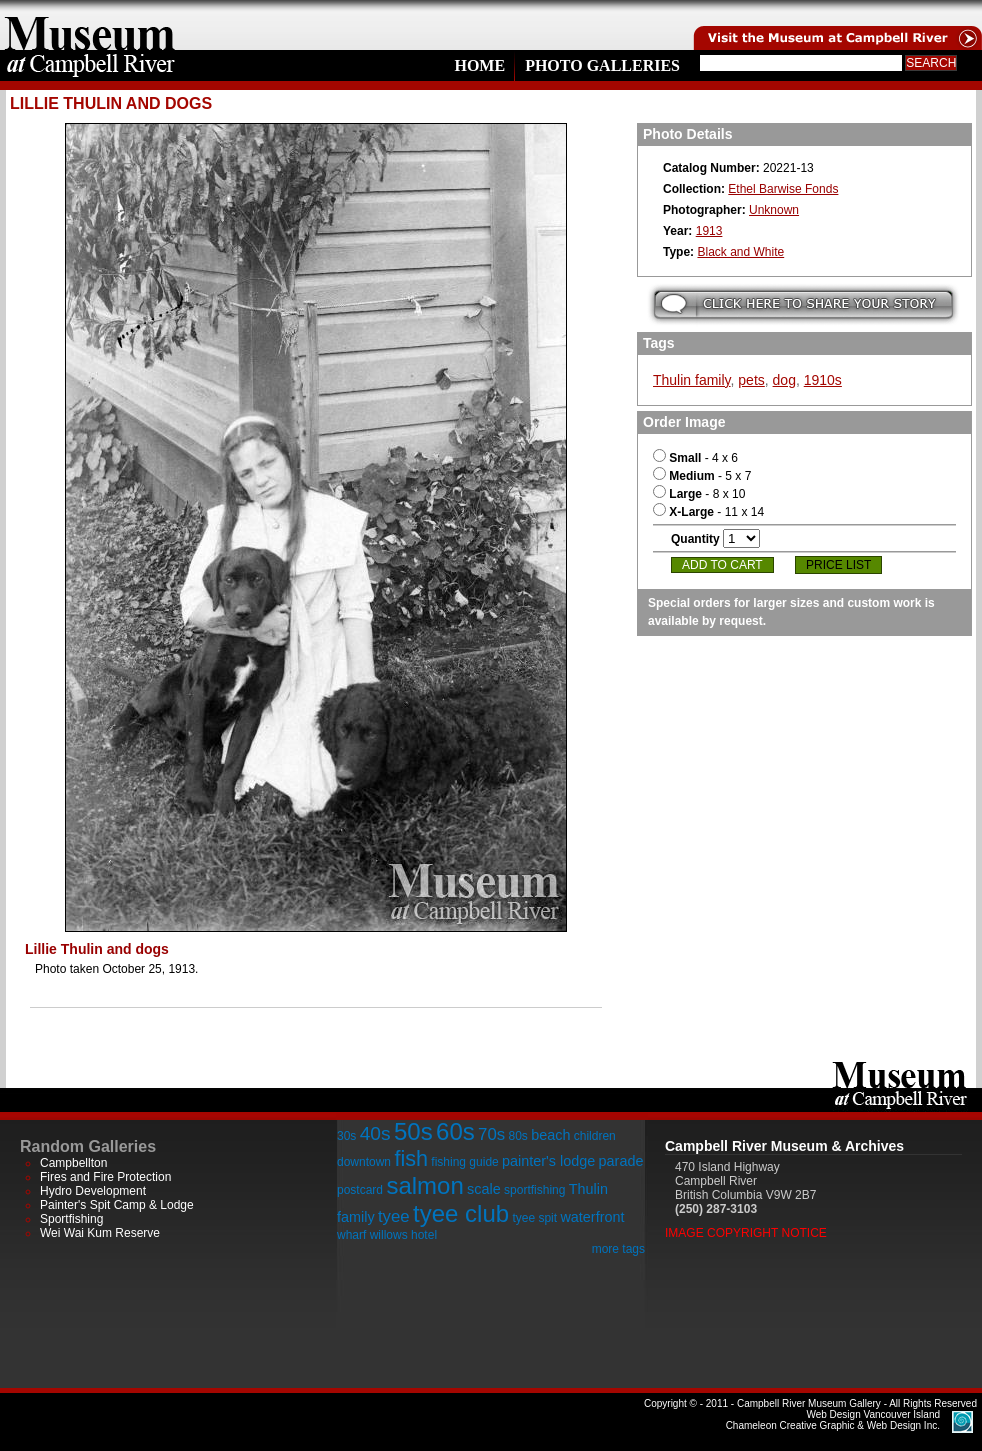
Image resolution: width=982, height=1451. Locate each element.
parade (621, 1161)
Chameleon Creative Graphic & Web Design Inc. (833, 1420)
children (595, 1136)
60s (455, 1131)
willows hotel (403, 1235)
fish (411, 1158)
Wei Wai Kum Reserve (100, 1233)
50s (413, 1131)
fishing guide (464, 1162)
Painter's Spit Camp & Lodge (117, 1205)
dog (784, 380)
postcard (360, 1190)
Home (479, 65)
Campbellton (73, 1163)
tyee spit (534, 1218)
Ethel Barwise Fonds (783, 189)
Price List (838, 565)
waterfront (592, 1217)
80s (517, 1136)
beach (550, 1135)
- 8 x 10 (699, 494)
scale (484, 1189)
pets (751, 380)
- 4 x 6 (695, 458)
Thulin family (692, 380)
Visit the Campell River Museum (836, 25)
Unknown (774, 210)
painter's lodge (548, 1161)
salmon (424, 1185)
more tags (618, 1249)
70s (491, 1134)
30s (346, 1136)
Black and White (740, 252)
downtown (364, 1162)
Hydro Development (93, 1191)
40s (375, 1133)
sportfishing (534, 1190)
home (90, 25)
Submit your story (803, 304)
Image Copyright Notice (746, 1233)
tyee (394, 1216)
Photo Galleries (602, 65)
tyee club (461, 1213)
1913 (709, 231)
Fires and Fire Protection (105, 1177)
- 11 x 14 (708, 512)
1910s (823, 380)
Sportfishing (71, 1219)
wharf (351, 1235)
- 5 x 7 (702, 476)
